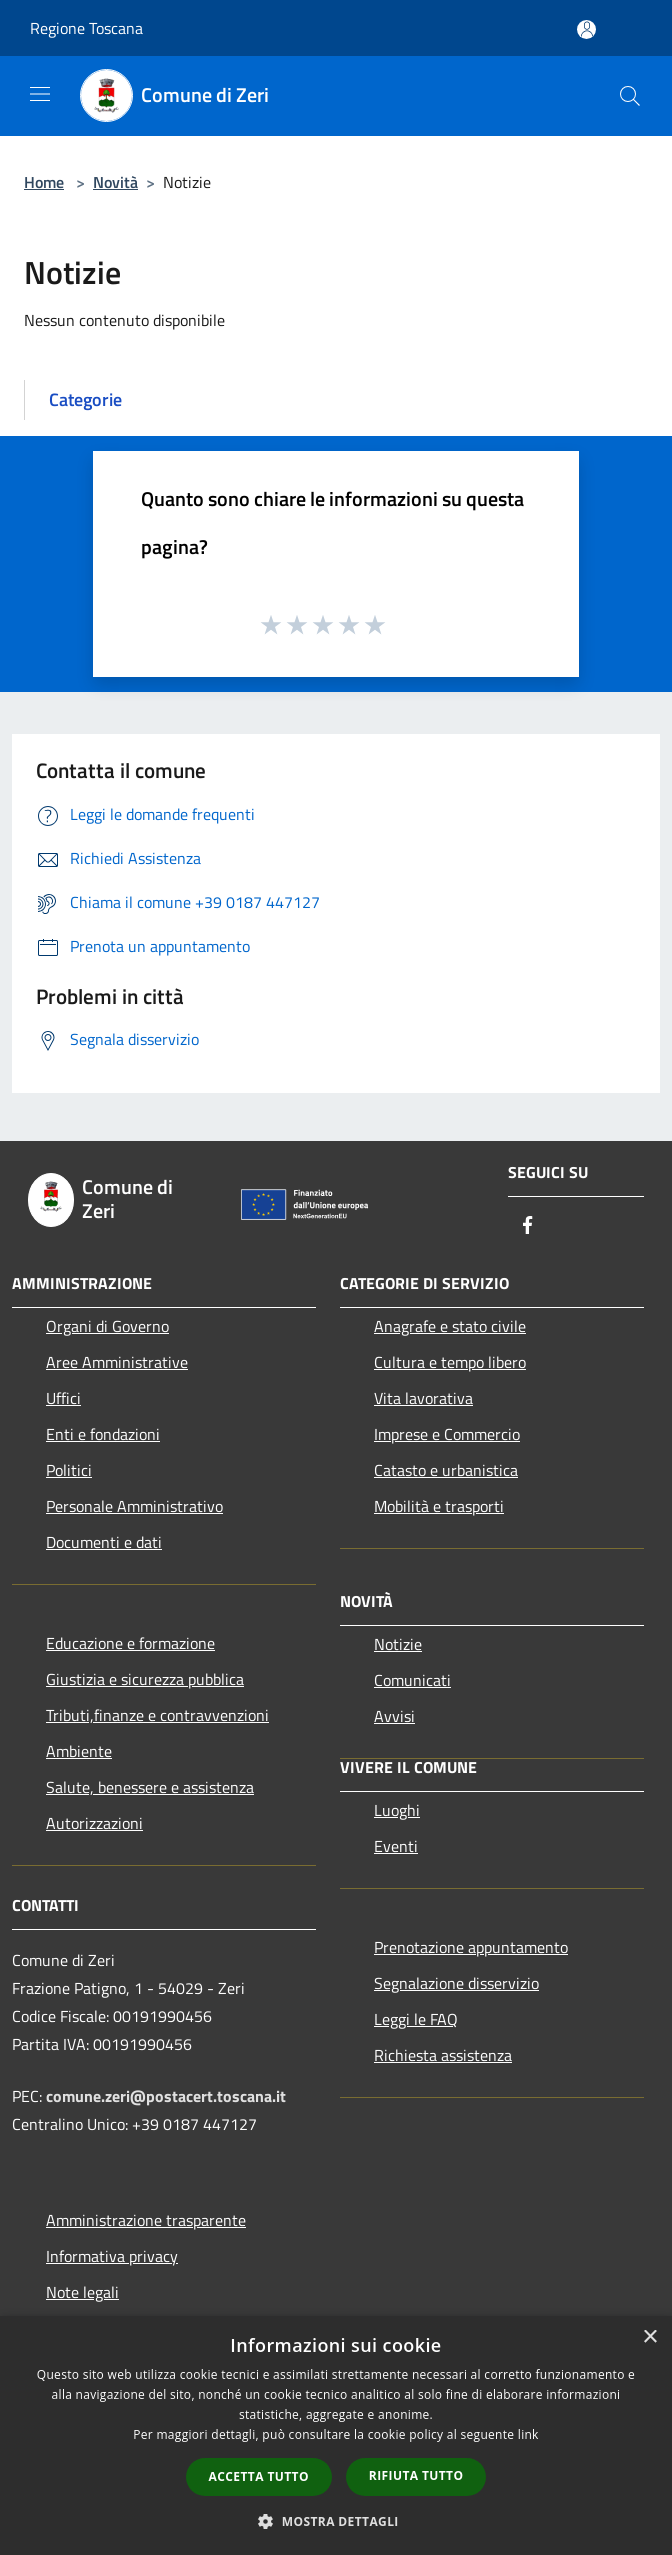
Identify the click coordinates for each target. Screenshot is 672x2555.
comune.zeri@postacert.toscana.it (166, 2096)
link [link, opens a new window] (528, 2434)
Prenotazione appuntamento (471, 1947)
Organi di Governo (107, 1326)
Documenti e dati (104, 1542)
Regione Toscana (86, 28)
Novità (115, 182)
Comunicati (412, 1680)
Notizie (398, 1644)
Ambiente (79, 1751)
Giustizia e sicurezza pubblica (145, 1679)
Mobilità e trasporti (439, 1506)
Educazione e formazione (130, 1643)
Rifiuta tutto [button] (416, 2475)
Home (44, 182)
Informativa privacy (112, 2256)
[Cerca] (630, 96)
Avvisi (394, 1716)
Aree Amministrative (117, 1362)
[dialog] (336, 2435)
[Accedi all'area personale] (586, 29)
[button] (336, 2521)
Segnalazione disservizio (456, 1983)
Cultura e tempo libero (450, 1362)
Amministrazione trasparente (146, 2220)
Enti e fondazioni (103, 1434)
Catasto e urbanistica (446, 1470)
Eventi (396, 1846)
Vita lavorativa (423, 1398)
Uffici (63, 1398)
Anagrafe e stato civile (450, 1326)
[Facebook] (528, 1226)
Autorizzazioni (94, 1823)
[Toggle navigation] (40, 94)
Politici (69, 1470)
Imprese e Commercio (447, 1434)
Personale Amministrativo (134, 1506)
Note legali (82, 2292)
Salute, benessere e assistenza (150, 1787)
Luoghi (397, 1810)
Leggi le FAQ (416, 2019)
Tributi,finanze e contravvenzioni (157, 1715)
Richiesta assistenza (443, 2055)
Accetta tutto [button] (259, 2476)
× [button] (649, 2337)
